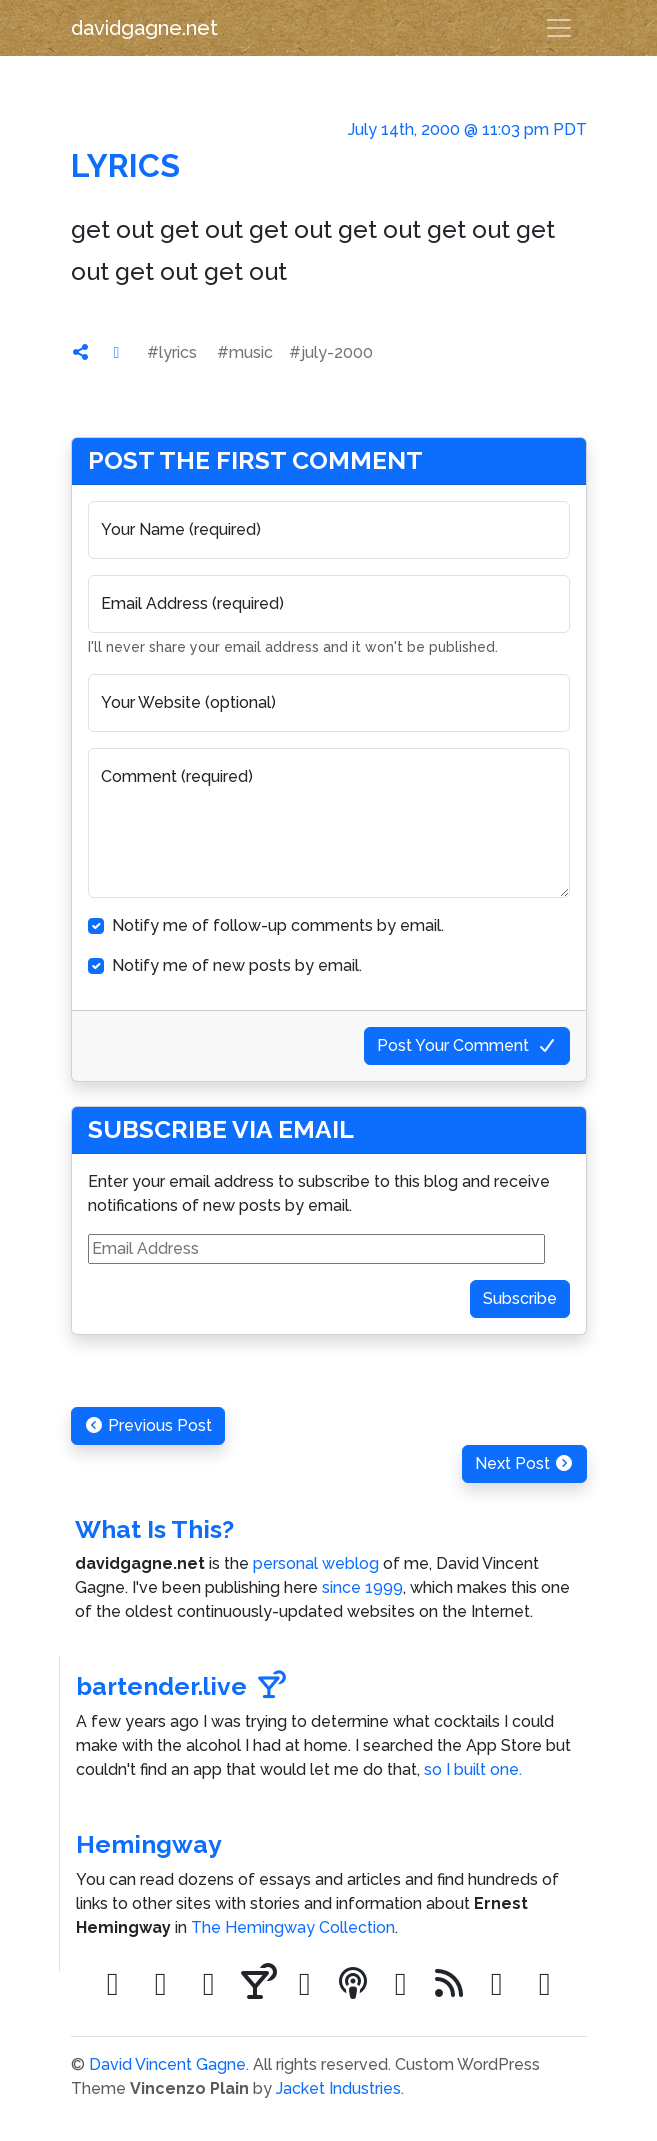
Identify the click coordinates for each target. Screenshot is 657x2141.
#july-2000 (331, 352)
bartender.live (181, 1686)
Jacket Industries (338, 2088)
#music (245, 352)
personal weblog (316, 1563)
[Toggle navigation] (559, 28)
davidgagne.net (144, 28)
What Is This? (154, 1529)
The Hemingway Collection (293, 1927)
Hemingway (149, 1844)
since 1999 (362, 1587)
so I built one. (473, 1769)
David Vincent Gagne (167, 2064)
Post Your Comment (467, 1045)
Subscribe (520, 1298)
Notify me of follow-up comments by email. (278, 925)
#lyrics (172, 352)
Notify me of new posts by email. (237, 965)
